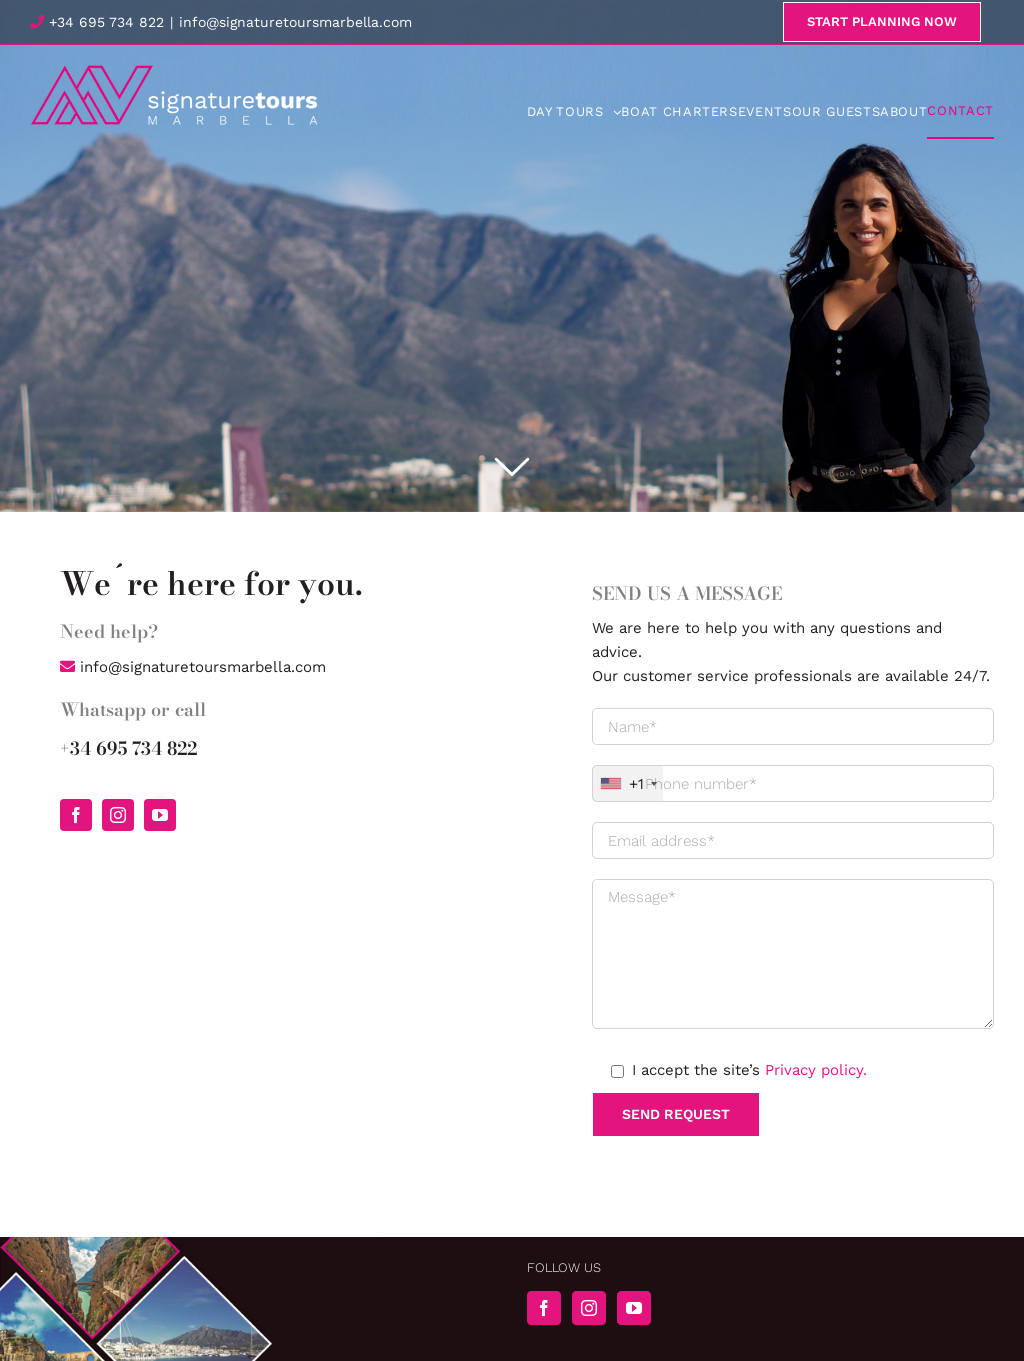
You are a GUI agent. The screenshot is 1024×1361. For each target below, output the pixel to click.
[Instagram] (589, 1308)
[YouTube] (634, 1308)
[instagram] (118, 815)
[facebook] (76, 815)
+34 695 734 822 (97, 22)
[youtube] (160, 815)
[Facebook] (544, 1308)
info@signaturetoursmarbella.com (295, 22)
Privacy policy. (816, 1070)
